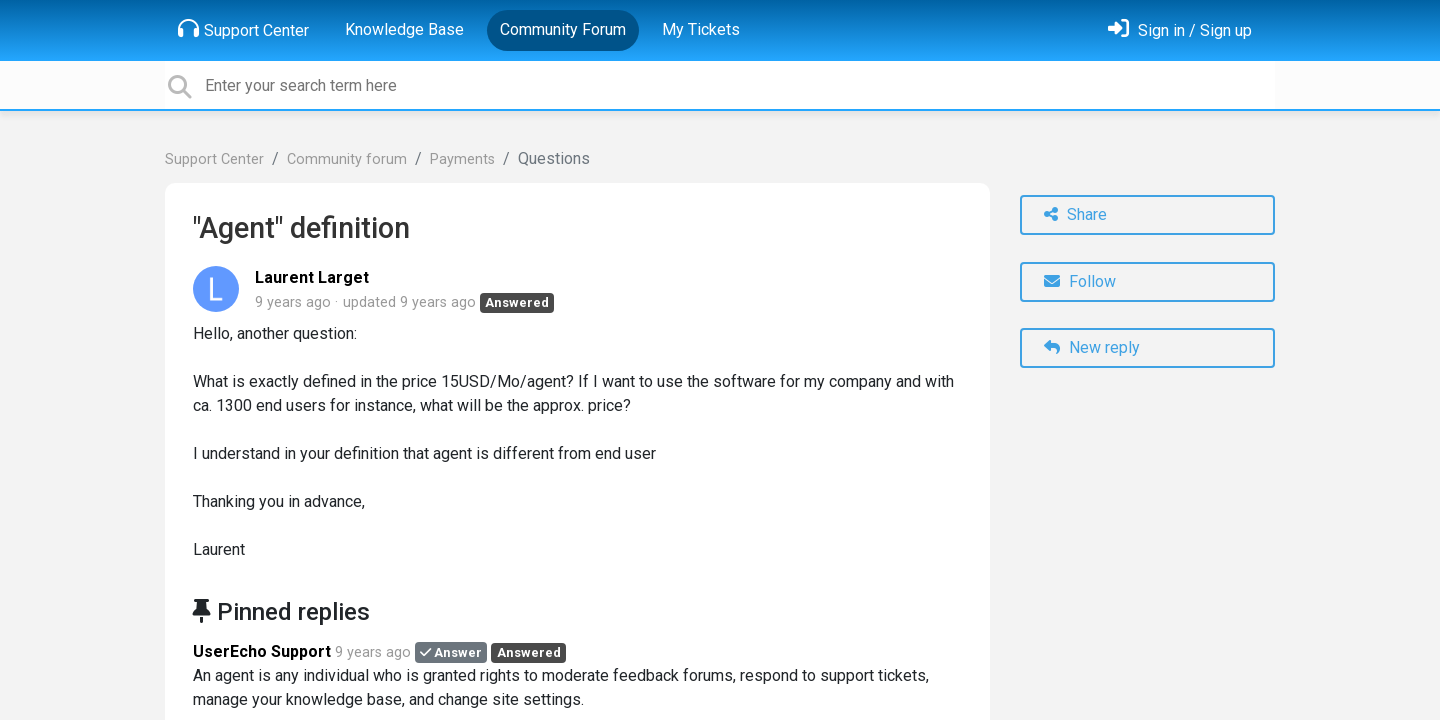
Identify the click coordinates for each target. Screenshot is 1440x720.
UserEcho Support (262, 651)
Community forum (347, 159)
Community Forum (563, 29)
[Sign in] (1180, 30)
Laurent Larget (312, 277)
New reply (1092, 347)
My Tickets (701, 29)
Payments (462, 159)
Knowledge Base (404, 29)
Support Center (243, 29)
